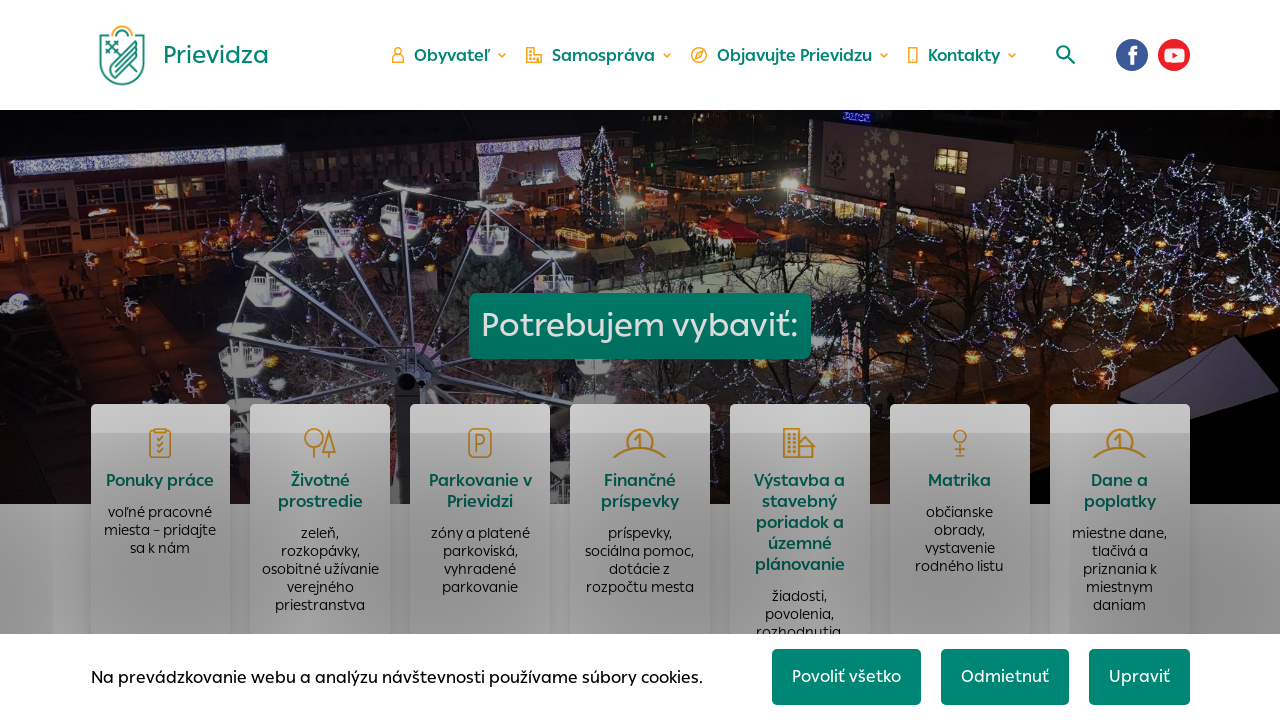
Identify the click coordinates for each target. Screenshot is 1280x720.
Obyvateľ (441, 55)
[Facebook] (1132, 55)
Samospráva (590, 55)
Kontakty (954, 55)
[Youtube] (1174, 55)
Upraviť (1139, 676)
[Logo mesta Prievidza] (176, 55)
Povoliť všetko (846, 676)
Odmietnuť (1005, 676)
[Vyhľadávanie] (1066, 55)
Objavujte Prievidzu (781, 55)
